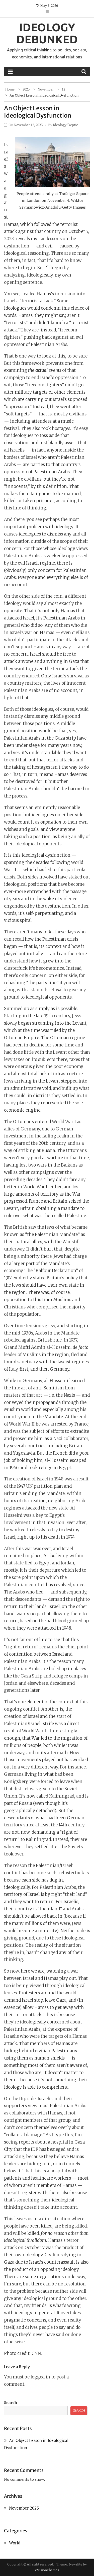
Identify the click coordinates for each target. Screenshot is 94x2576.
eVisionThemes (47, 2569)
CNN (36, 2353)
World (14, 2543)
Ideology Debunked (47, 33)
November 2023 (24, 2508)
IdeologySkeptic (65, 124)
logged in (40, 2377)
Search (10, 2402)
